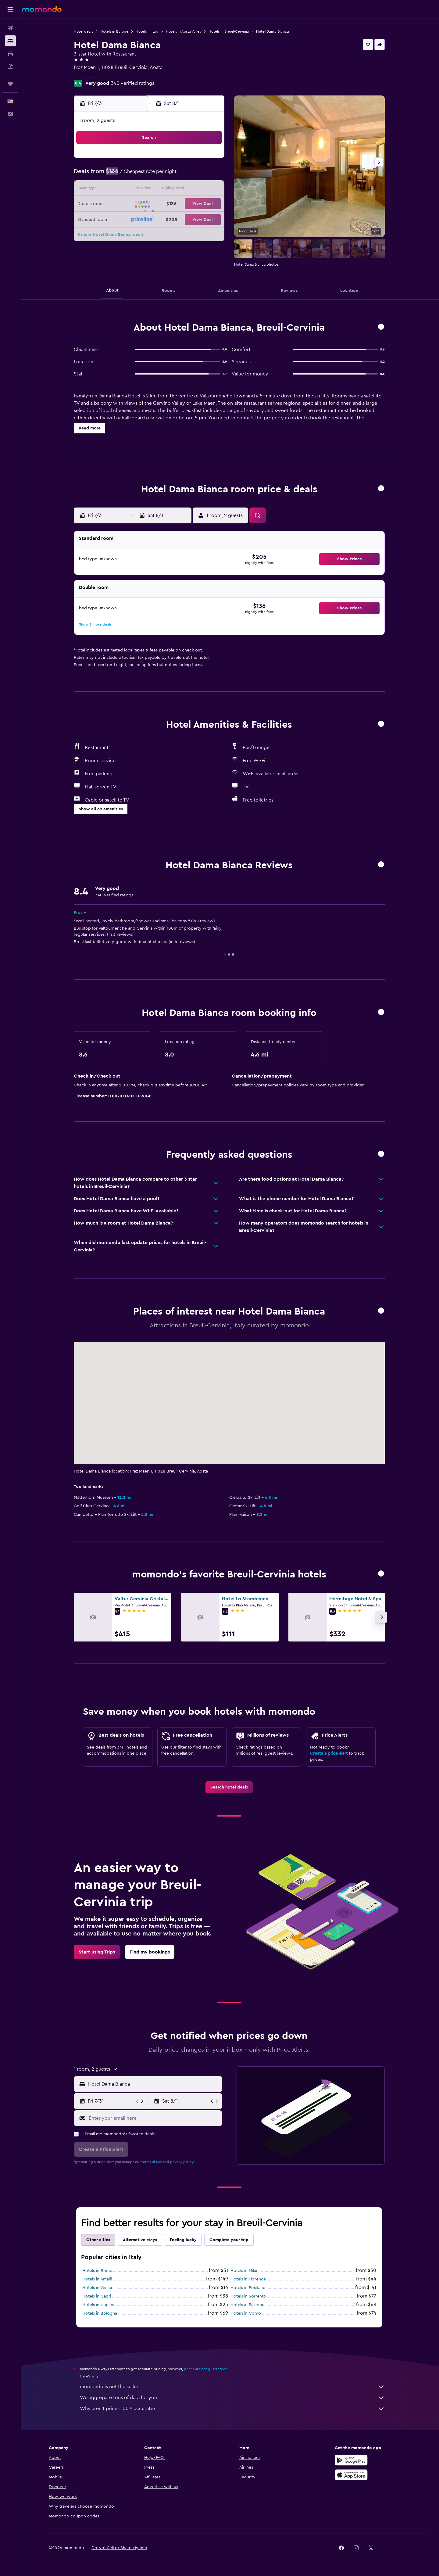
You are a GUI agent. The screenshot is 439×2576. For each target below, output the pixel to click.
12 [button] (122, 189)
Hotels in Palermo (248, 2305)
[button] (10, 9)
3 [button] (195, 160)
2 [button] (180, 160)
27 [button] (136, 219)
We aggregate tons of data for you (233, 2397)
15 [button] (165, 189)
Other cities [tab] (99, 2240)
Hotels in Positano (248, 2288)
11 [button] (209, 175)
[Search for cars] (10, 54)
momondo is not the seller (233, 2386)
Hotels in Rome (98, 2271)
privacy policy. (183, 2162)
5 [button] (121, 175)
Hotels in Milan (245, 2271)
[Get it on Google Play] (351, 2460)
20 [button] (136, 204)
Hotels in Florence (249, 2279)
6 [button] (136, 175)
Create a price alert (329, 1753)
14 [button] (151, 189)
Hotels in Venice (98, 2288)
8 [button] (165, 175)
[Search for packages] (10, 66)
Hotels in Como (246, 2313)
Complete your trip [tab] (229, 2240)
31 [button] (195, 219)
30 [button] (180, 219)
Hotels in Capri (97, 2296)
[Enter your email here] (155, 2118)
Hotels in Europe (115, 31)
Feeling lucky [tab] (184, 2240)
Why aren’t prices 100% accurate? (233, 2408)
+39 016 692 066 (93, 74)
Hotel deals (84, 31)
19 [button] (122, 204)
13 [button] (136, 189)
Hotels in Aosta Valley (184, 31)
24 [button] (195, 204)
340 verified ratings (133, 83)
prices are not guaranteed (207, 2369)
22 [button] (165, 204)
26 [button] (121, 219)
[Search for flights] (10, 28)
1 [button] (165, 160)
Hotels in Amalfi (98, 2279)
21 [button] (151, 204)
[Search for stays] (10, 41)
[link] (230, 1787)
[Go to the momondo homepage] (42, 9)
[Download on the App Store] (351, 2474)
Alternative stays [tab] (141, 2240)
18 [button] (209, 189)
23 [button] (180, 204)
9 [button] (180, 175)
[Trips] (10, 84)
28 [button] (151, 219)
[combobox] (154, 2084)
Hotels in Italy (148, 31)
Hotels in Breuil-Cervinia (229, 31)
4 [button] (209, 160)
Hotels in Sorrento (249, 2296)
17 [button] (195, 189)
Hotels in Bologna (100, 2313)
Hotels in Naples (99, 2305)
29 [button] (165, 219)
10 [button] (194, 175)
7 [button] (151, 175)
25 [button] (209, 204)
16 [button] (180, 189)
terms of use (152, 2162)
